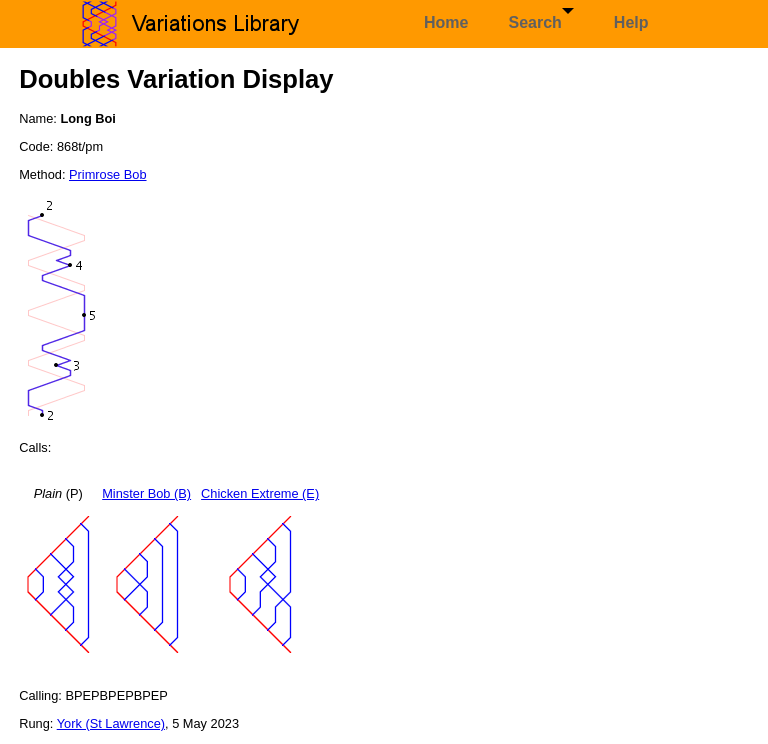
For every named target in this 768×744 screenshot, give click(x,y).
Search (540, 19)
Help (631, 22)
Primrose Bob (108, 174)
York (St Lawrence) (111, 723)
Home (446, 22)
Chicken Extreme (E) (260, 493)
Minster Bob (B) (146, 493)
